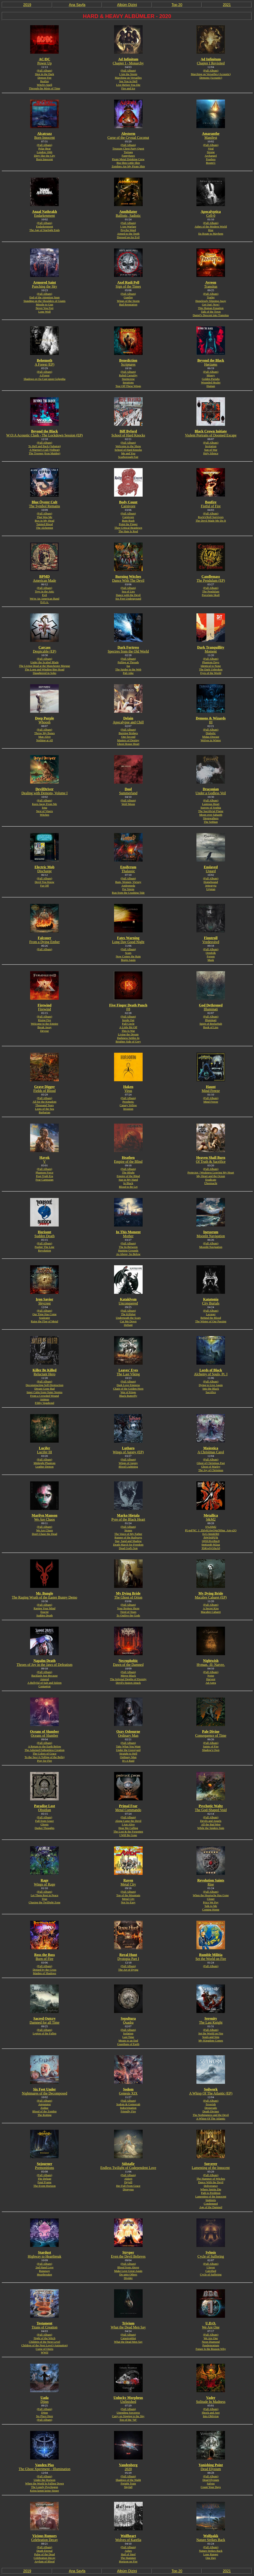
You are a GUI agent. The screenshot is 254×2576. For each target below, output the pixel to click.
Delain (128, 718)
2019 (27, 5)
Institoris (211, 2200)
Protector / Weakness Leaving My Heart (210, 1172)
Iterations (128, 382)
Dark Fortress (128, 647)
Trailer (211, 297)
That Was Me (44, 517)
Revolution (44, 1250)
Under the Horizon (44, 2480)
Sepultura (128, 2018)
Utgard (211, 871)
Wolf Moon (128, 804)
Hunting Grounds (128, 1250)
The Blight (128, 1172)
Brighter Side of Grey (128, 1041)
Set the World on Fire (211, 1959)
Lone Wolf (44, 311)
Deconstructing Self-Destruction (44, 1385)
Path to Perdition (210, 2193)
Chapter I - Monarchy (128, 63)
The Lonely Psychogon (44, 2487)
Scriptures (128, 364)
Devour (44, 1030)
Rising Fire (44, 1020)
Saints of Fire (211, 1746)
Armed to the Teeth (128, 233)
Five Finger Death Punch (128, 1005)
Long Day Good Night (128, 942)
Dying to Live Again (211, 1385)
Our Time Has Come (44, 1314)
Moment (211, 651)
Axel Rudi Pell (128, 282)
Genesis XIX (128, 2093)
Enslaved (211, 867)
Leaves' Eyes (128, 1370)
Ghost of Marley (210, 1466)
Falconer (44, 938)
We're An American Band (44, 598)
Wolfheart (128, 2536)
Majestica (210, 1448)
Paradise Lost (44, 1806)
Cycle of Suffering (211, 2256)
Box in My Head (44, 520)
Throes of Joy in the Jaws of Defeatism (44, 1665)
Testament (44, 2323)
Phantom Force (44, 1172)
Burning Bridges (128, 733)
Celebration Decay (44, 2540)
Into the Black (210, 1388)
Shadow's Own (210, 1750)
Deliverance (211, 2185)
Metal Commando (128, 1810)
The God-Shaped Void (211, 1810)
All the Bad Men (211, 1824)
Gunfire (128, 297)
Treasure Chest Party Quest (128, 148)
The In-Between (128, 1247)
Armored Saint (44, 282)
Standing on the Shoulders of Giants (44, 301)
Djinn (44, 2402)
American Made (44, 580)
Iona (44, 807)
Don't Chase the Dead (44, 1534)
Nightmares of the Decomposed (44, 2093)
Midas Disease (210, 736)
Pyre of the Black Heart (128, 1519)
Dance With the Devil (210, 2182)
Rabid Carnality (128, 375)
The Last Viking (128, 1374)
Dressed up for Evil (128, 237)
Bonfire (211, 502)
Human (210, 386)
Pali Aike (128, 673)
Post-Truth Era (44, 1176)
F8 (128, 1009)
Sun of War (210, 449)
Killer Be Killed (44, 1370)
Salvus (211, 2483)
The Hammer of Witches (210, 2178)
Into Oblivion (211, 2416)
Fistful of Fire (211, 506)
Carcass (44, 647)
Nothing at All (44, 740)
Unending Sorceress (128, 2412)
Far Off (44, 885)
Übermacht (210, 1183)
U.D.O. (210, 2323)
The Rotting (44, 2115)
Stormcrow (128, 379)
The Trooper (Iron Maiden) (44, 453)
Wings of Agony (128, 1463)
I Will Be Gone (128, 1835)
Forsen (210, 956)
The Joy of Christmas (210, 1470)
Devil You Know (44, 882)
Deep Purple (44, 718)
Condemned (211, 2203)
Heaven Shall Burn (210, 1157)
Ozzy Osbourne (128, 1731)
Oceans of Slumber (44, 1731)
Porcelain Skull (211, 595)
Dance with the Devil (128, 595)
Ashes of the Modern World (211, 226)
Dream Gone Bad (44, 1388)
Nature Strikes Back (210, 2540)
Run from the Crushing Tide (128, 892)
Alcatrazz (44, 133)
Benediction (128, 360)
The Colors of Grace (44, 1753)
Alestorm (128, 133)
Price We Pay (210, 1902)
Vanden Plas (44, 2465)
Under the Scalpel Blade (44, 662)
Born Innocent (44, 137)
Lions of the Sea (44, 1108)
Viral (211, 148)
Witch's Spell (44, 84)
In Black (128, 1183)
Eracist (44, 1612)
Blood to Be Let (128, 1186)
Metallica (211, 1515)
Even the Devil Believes (128, 2256)
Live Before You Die (128, 84)
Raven (128, 1880)
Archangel (211, 155)
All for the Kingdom (44, 1101)
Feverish (211, 2104)
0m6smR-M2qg (211, 1544)
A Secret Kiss (211, 1608)
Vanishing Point (211, 2465)
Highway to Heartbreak (44, 2256)
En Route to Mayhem (210, 233)
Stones (128, 1530)
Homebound (211, 882)
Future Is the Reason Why (211, 2349)
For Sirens (128, 889)
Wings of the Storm (128, 301)
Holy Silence (210, 453)
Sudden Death (44, 1236)
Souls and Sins (210, 2037)
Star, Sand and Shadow (128, 1541)
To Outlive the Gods (128, 1615)
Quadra (128, 2022)
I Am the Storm (128, 74)
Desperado (210, 2107)
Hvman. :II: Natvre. (211, 1665)
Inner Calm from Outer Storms (44, 1392)
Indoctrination (128, 2107)
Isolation (128, 2033)
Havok (45, 1157)
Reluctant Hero (44, 1374)
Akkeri (128, 2178)
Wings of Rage (44, 1884)
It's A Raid (128, 1760)
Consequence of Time (210, 1735)
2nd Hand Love (44, 2267)
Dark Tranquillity (210, 647)
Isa (128, 666)
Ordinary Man (128, 1735)
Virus (128, 1091)
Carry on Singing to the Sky (128, 2416)
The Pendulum (210, 591)
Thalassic (128, 871)
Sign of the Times (128, 286)
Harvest (210, 1679)
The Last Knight (211, 2022)
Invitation (211, 446)
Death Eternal (44, 2550)
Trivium (128, 2323)
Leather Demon (44, 1466)
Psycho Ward (128, 230)
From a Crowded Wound (44, 1395)
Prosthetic (128, 1101)
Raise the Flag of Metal (44, 1321)
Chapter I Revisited (211, 63)
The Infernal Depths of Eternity (128, 1679)
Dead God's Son (128, 1548)
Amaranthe (210, 133)
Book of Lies (210, 1027)
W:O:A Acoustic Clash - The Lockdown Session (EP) (44, 435)
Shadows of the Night (128, 2480)
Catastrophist (128, 2338)
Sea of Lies (128, 591)
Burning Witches (128, 576)
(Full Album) (44, 70)
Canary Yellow (128, 1105)
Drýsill (128, 2182)
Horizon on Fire (128, 2561)
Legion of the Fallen (44, 2033)
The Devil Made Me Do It (211, 520)
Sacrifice (211, 1392)
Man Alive (44, 736)
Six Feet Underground (128, 598)
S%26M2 (210, 1526)
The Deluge (44, 2178)
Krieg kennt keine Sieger (44, 2490)
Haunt (211, 1087)
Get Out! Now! (211, 304)
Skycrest (44, 1303)
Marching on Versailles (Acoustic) (211, 74)
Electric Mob (44, 867)
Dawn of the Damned (128, 1665)
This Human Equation (211, 308)
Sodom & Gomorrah (128, 2104)
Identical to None (211, 666)
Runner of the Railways (128, 1537)
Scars (128, 952)
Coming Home (210, 1909)
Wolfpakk (210, 2536)
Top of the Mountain (128, 1895)
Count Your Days (211, 2487)
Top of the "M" (128, 2419)
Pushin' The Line (44, 1247)
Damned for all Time (44, 2022)
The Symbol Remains (44, 506)
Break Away (44, 1027)
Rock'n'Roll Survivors (211, 517)
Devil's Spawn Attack (128, 1682)
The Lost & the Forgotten (128, 1831)
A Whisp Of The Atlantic (210, 2118)
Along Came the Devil (128, 1820)
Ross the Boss (44, 1955)
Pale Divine (210, 1731)
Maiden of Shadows (44, 1973)
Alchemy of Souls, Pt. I (210, 1374)
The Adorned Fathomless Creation (45, 1750)
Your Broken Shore (128, 1608)
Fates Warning (128, 938)
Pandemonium (210, 2345)
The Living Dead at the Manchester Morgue (44, 666)
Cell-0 (210, 215)
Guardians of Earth (128, 2044)
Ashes (128, 2550)
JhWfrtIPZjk (210, 1537)
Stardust (44, 2252)
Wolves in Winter (211, 740)
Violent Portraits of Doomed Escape (211, 435)
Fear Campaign (44, 1179)
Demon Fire (44, 77)
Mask (211, 960)
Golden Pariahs (211, 379)
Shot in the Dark (44, 74)
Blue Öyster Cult (44, 502)
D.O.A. (44, 602)
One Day (211, 2558)
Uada (44, 2398)
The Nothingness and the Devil (211, 2115)
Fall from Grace (44, 1820)
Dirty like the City (44, 155)
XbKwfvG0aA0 (211, 1548)
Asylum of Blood (44, 2561)
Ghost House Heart (128, 743)
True (44, 1898)
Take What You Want (128, 1746)
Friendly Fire (128, 2111)
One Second (128, 736)
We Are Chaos (44, 1519)
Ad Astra (211, 1682)
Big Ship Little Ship (128, 162)
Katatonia (210, 1299)
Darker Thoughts (44, 1828)
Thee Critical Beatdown (128, 527)
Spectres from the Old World (128, 651)
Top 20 (177, 5)
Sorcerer (210, 2164)
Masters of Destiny (128, 740)
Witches (44, 814)
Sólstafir (128, 2164)
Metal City (128, 1884)
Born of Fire (44, 1959)
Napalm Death (44, 1661)
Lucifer (44, 1448)
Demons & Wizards (211, 718)
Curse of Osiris (44, 2349)
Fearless (211, 159)
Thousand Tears (44, 1105)
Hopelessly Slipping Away (210, 301)
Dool (128, 789)
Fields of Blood (44, 1091)
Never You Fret (44, 308)
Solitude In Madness (210, 2402)
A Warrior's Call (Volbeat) (44, 449)
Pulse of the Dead (44, 2554)
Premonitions (44, 2168)
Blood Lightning (128, 1466)
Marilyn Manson (44, 1515)
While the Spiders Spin (210, 1828)
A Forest (44, 375)
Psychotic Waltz (211, 1806)
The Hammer (128, 2558)
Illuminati (211, 1009)
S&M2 (211, 1519)
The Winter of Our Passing (210, 1321)
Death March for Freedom (128, 1544)
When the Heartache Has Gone (211, 1895)
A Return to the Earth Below (44, 1746)
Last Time (128, 2037)
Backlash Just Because (44, 1675)
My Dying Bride (128, 1593)
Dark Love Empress (128, 1385)
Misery (211, 375)
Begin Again (128, 960)
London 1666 (44, 152)
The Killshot (128, 1314)
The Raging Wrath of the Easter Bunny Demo (44, 1597)
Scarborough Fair (128, 457)
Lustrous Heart (210, 804)
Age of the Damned (210, 2207)
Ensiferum (128, 867)
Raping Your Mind (44, 1608)
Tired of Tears (128, 1612)
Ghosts (44, 1824)
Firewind (44, 1005)
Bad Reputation (128, 304)
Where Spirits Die (210, 2189)
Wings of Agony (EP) (128, 1452)
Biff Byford (128, 431)
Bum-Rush (128, 520)
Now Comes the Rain (128, 956)
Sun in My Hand (128, 1179)
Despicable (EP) (44, 651)
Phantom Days (210, 662)
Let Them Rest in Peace (44, 1895)
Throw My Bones (44, 733)
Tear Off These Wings (128, 386)
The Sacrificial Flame (210, 811)
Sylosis (211, 2252)
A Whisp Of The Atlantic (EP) (210, 2093)
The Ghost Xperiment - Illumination (44, 2469)
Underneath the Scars (128, 1317)
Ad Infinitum (128, 59)
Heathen (128, 1157)
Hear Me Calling (128, 1828)
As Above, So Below (128, 1254)
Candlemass (211, 576)
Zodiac (44, 2107)
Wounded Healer (210, 382)
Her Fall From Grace (128, 2185)
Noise (210, 1675)
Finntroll (211, 938)
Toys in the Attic (44, 591)
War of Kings (128, 1392)
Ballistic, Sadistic (128, 215)
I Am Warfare (128, 226)
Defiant (128, 1325)
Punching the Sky (44, 286)
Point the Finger (128, 524)
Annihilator (128, 211)
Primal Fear (128, 1806)
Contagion (44, 1686)
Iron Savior (44, 1299)
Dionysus (128, 2189)
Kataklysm (128, 1299)
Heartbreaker (44, 2274)
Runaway (44, 2271)
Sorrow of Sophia (210, 807)
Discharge (44, 871)
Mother (128, 1236)
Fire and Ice (128, 88)
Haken (128, 1087)
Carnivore (128, 506)
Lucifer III (44, 1452)
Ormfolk (211, 952)
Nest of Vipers (44, 811)
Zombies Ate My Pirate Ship (128, 166)
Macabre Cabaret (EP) (211, 1597)
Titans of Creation (44, 2327)
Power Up (44, 63)
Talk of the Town (211, 311)
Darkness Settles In (128, 1038)
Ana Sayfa (77, 5)
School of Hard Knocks (128, 435)
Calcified (210, 2271)
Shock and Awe (211, 2412)
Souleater (44, 1317)
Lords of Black (211, 1370)
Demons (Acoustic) (210, 77)
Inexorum (210, 1232)
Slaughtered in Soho (44, 673)
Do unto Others (128, 2274)
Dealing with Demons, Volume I (44, 793)
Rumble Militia (210, 1955)
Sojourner (44, 2164)
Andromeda (128, 885)
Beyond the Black (210, 360)
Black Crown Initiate (211, 431)
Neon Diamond (211, 2341)
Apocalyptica (211, 211)
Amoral (44, 1679)
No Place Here (44, 2416)
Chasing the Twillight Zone (44, 1902)
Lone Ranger (210, 2554)
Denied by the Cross (44, 1969)
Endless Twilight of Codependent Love (128, 2168)
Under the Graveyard (128, 1750)
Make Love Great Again (128, 2271)
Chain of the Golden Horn (128, 1388)
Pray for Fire (44, 1760)
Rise (210, 230)
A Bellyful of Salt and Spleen (44, 1682)
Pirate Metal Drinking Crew (128, 159)
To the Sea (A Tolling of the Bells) (45, 1757)
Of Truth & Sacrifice (211, 1161)
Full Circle (128, 1023)
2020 (128, 2469)
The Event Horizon (44, 2185)
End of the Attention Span (44, 297)
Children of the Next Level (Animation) (44, 2345)
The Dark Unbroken (211, 669)
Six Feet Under (44, 2089)
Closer (210, 1898)
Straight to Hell (128, 1753)
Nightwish (211, 1661)
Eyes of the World (210, 673)
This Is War (128, 1030)
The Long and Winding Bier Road (44, 669)
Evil (44, 595)
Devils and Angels (210, 1820)
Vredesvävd (210, 942)
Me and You (128, 453)
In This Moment (128, 1232)
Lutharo (128, 1448)
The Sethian (211, 821)
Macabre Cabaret (211, 1612)
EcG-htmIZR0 (210, 1534)
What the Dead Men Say (128, 2327)
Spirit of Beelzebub (211, 1023)
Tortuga (128, 152)
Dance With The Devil (128, 580)
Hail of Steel (128, 2554)
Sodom (128, 2089)
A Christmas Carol (211, 1452)
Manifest (210, 137)
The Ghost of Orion (128, 1597)
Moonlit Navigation (211, 1236)
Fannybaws (128, 155)
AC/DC (44, 59)
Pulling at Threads (128, 662)
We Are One (211, 2327)
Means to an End (128, 2040)
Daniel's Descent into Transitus (211, 315)
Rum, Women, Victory (128, 882)
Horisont (44, 1232)
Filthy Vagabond (44, 1403)
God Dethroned (211, 1005)
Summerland (128, 793)
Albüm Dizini (127, 5)
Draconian (211, 789)
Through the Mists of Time (44, 88)
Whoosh (44, 722)
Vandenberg (128, 2465)
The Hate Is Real (128, 531)
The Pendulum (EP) (211, 580)
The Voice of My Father (128, 1534)
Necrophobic (128, 1661)
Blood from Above (128, 2267)
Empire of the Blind (128, 1161)
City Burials (210, 1303)
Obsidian (44, 1810)
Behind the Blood (210, 1317)
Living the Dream (128, 1034)
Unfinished (128, 2402)
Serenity (210, 2018)
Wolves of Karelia (128, 2540)
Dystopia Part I (128, 1959)
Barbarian (44, 1112)
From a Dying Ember (44, 942)
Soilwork (211, 2089)
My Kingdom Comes (210, 2040)
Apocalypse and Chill (128, 722)
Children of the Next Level (44, 2341)
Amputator (44, 2104)
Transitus (210, 286)
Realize (44, 81)
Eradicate (210, 1179)
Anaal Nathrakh (44, 211)
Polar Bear (44, 148)
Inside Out (128, 1020)
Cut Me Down (128, 1321)
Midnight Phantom (44, 1463)
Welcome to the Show (128, 446)
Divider (128, 2278)
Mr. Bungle (44, 1593)
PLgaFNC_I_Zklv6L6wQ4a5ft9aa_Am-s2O (210, 1530)
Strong (211, 152)
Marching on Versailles (128, 77)
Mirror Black (128, 1675)
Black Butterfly (128, 1395)
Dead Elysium (211, 2469)
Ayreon (210, 282)
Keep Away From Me (44, 804)
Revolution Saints (210, 1880)
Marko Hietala (128, 1515)
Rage (44, 1880)
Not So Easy (128, 1902)
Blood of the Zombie (44, 2111)
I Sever (211, 2267)
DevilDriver (44, 789)
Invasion (128, 1108)
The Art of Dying (128, 1969)
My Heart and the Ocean (210, 1176)
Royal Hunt (128, 1955)
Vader (210, 2398)
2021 (227, 5)
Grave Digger (44, 1087)
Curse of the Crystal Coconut (128, 137)
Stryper (128, 2252)
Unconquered (128, 1303)
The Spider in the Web (128, 669)
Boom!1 (211, 162)
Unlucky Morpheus (128, 2398)
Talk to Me (210, 1906)
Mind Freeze (211, 1091)
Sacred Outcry (44, 2018)
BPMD (44, 576)
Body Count (128, 502)
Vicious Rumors (44, 2536)
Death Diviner (210, 2111)
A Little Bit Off (128, 1027)
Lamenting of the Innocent (211, 2168)
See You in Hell (128, 81)
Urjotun (210, 889)
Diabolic (211, 733)
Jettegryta (211, 885)
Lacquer (211, 1314)
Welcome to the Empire (44, 1023)
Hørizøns (210, 364)
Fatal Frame (44, 2182)
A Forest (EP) (44, 364)
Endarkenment (44, 215)
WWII (44, 2352)
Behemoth (44, 360)
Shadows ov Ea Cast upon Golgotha (44, 379)
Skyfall (128, 2487)
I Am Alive (128, 1824)
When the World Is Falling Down (44, 2483)
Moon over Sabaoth (210, 814)
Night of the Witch (44, 2338)
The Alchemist (44, 527)
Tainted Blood (44, 524)
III (210, 722)
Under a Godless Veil (211, 793)
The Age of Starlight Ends (44, 230)
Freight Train (128, 2483)
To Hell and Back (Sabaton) (44, 446)
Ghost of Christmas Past (211, 1463)
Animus (44, 1399)
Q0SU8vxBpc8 (210, 1541)
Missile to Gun (44, 304)
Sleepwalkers (211, 818)
